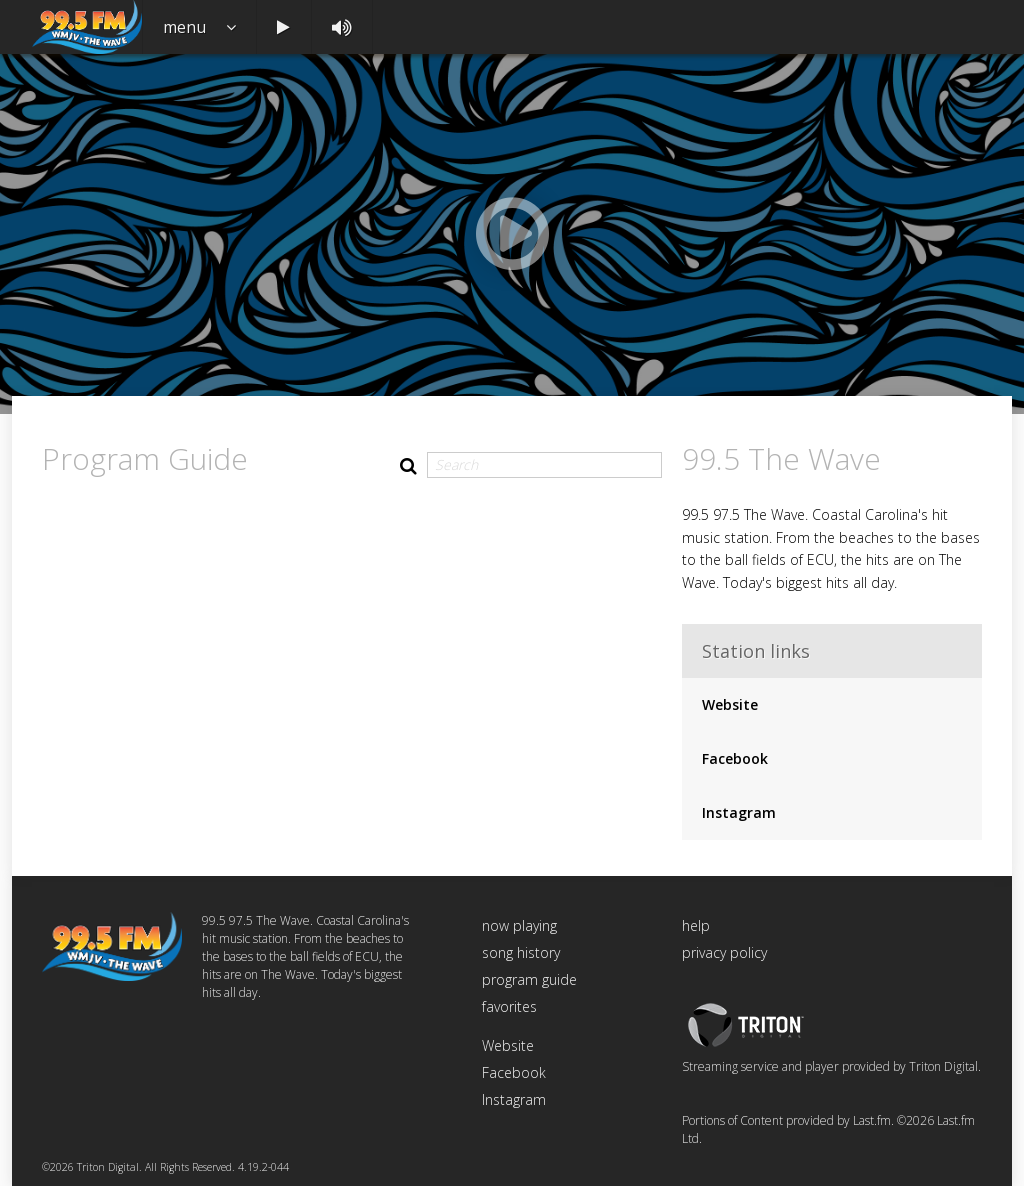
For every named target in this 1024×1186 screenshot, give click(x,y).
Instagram (739, 812)
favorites (509, 1006)
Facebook (735, 758)
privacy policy (724, 952)
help (696, 925)
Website (730, 704)
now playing (519, 925)
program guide (529, 979)
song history (521, 952)
